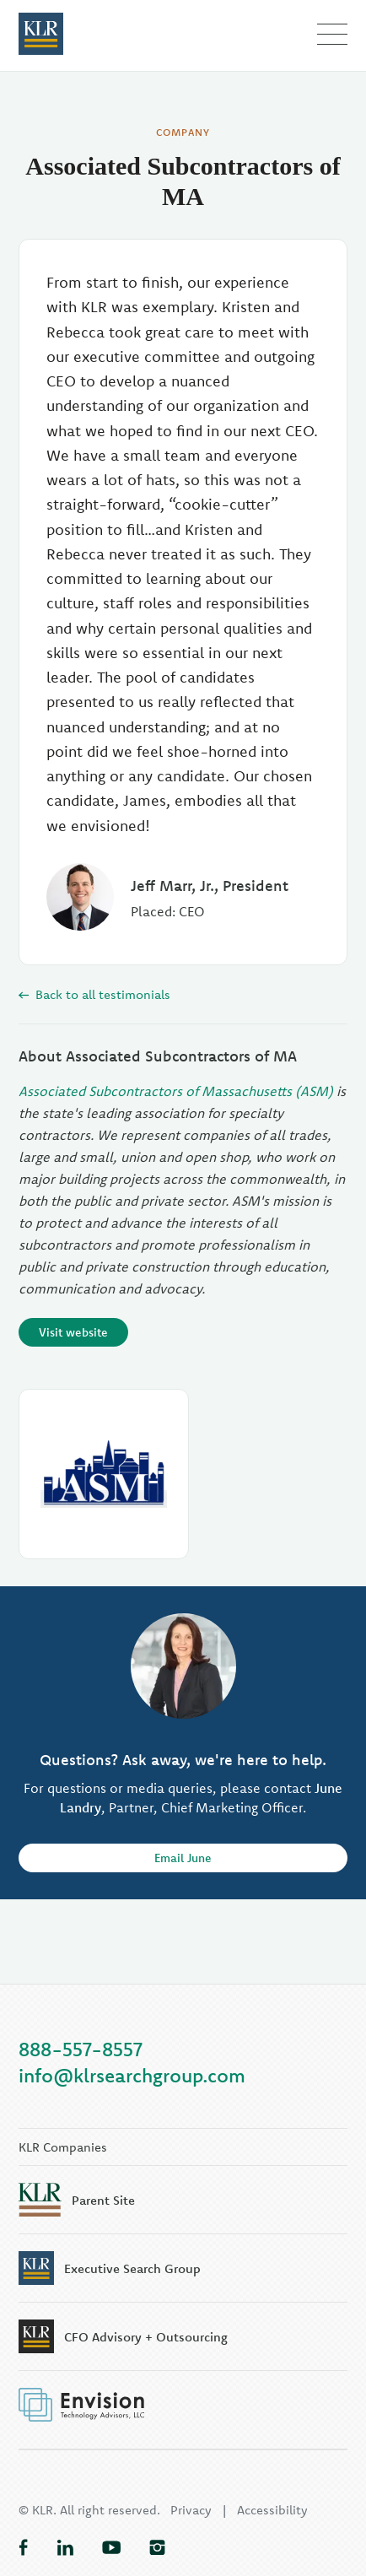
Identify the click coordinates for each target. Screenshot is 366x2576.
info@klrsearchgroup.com (132, 2075)
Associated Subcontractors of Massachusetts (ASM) (176, 1091)
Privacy (191, 2510)
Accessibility (272, 2510)
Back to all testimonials (94, 994)
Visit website (73, 1332)
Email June (183, 1858)
